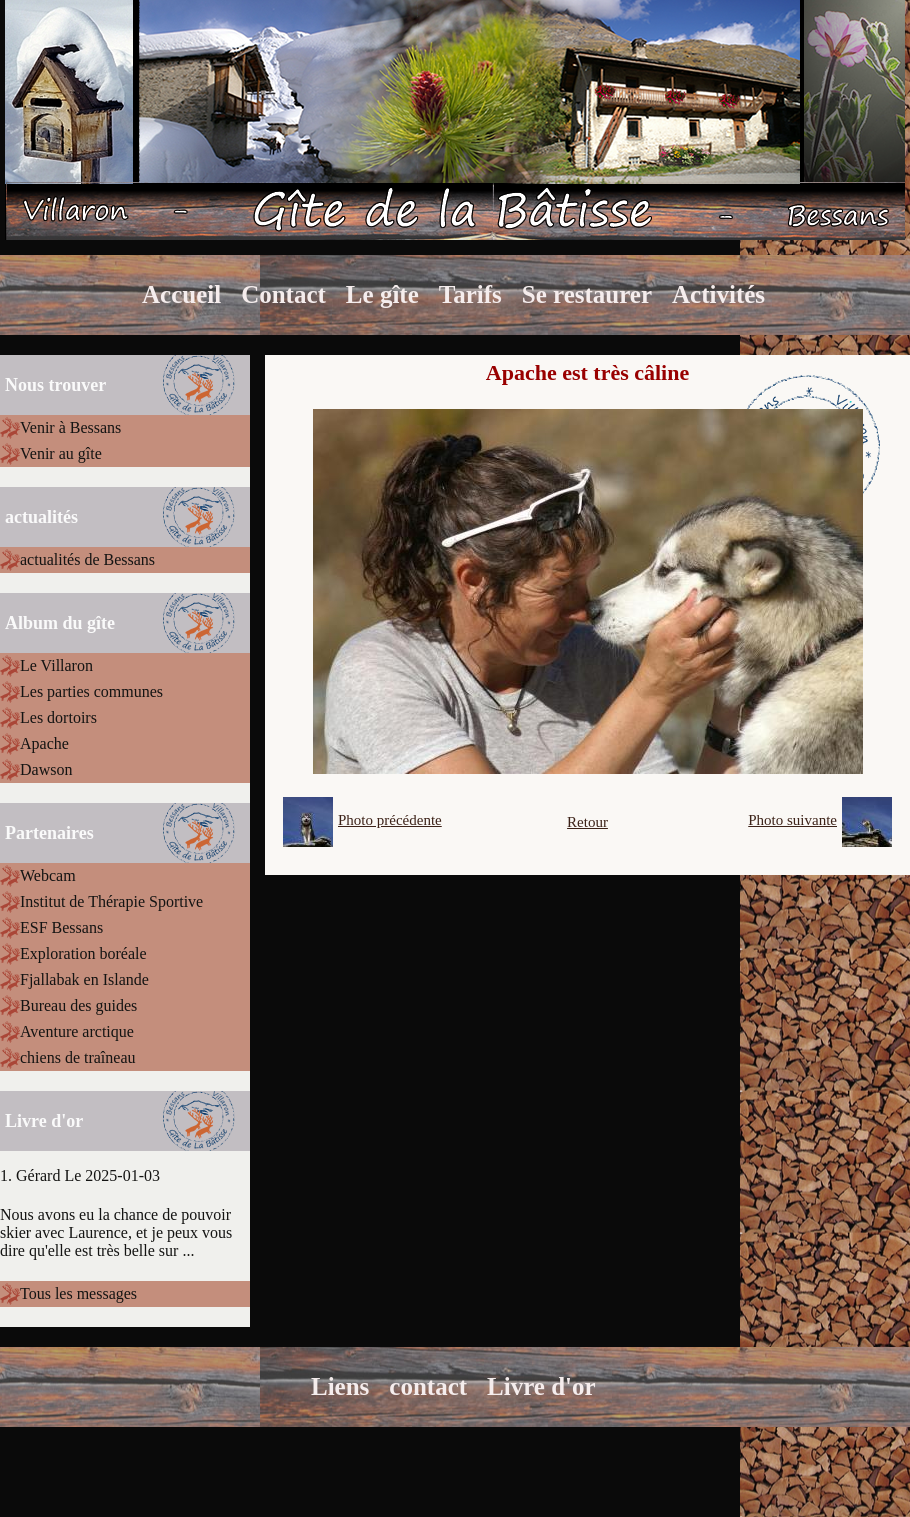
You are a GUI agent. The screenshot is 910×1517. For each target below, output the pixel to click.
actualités (41, 517)
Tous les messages (78, 1293)
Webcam (48, 875)
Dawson (46, 769)
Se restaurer (587, 294)
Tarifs (470, 294)
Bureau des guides (78, 1005)
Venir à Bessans (70, 427)
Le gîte (382, 294)
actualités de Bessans (87, 559)
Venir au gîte (61, 453)
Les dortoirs (58, 717)
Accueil (181, 294)
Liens (340, 1386)
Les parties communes (91, 691)
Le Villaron (56, 665)
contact (428, 1386)
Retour (587, 822)
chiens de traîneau (78, 1057)
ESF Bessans (61, 927)
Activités (718, 294)
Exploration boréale (83, 953)
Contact (283, 294)
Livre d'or (541, 1386)
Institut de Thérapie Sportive (111, 901)
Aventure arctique (77, 1031)
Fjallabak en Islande (84, 979)
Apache (44, 743)
